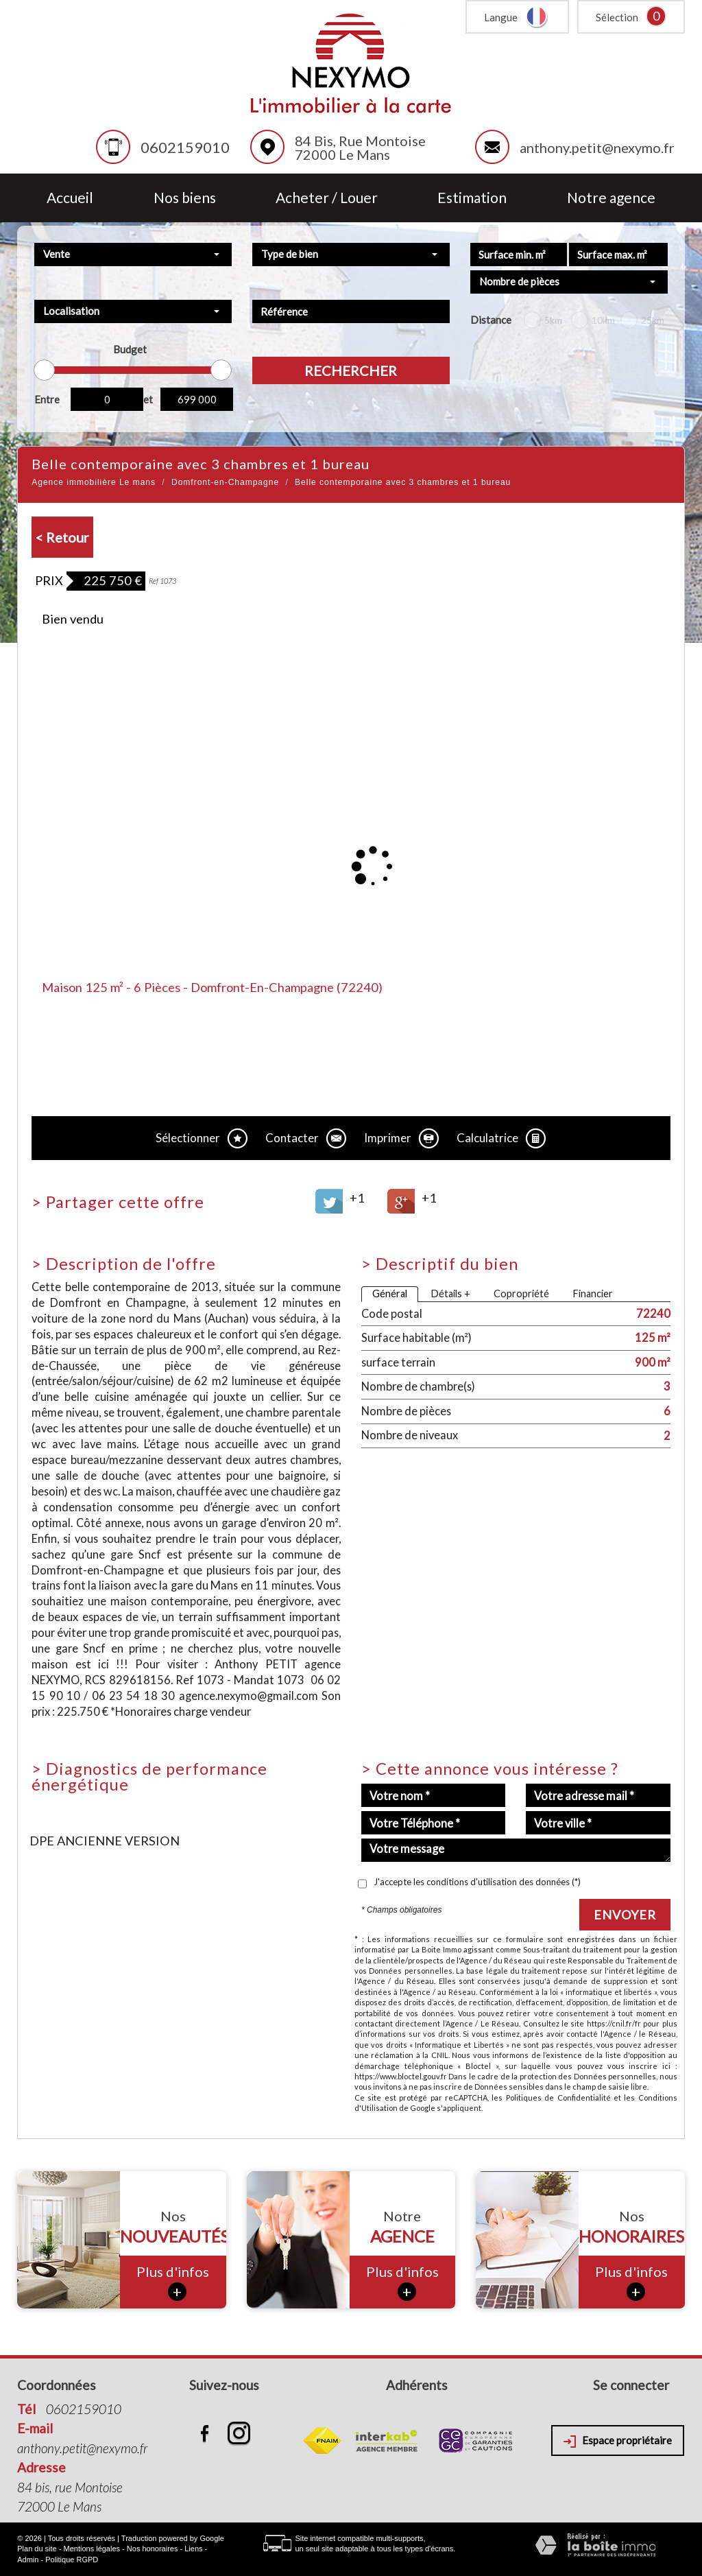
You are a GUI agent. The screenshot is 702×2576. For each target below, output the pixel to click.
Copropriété (521, 1293)
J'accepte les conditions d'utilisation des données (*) (477, 1881)
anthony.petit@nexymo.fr (597, 147)
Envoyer (625, 1914)
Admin (27, 2559)
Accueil (70, 198)
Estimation (472, 198)
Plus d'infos (172, 2282)
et (148, 399)
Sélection (617, 17)
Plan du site (36, 2548)
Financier (592, 1293)
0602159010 (185, 147)
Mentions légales (92, 2548)
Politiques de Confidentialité (558, 2097)
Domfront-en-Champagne (225, 482)
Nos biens (185, 198)
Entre (47, 399)
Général (389, 1293)
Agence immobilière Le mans (94, 482)
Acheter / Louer (327, 198)
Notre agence (611, 198)
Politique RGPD (71, 2559)
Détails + (450, 1293)
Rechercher (350, 370)
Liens (193, 2548)
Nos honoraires (152, 2548)
